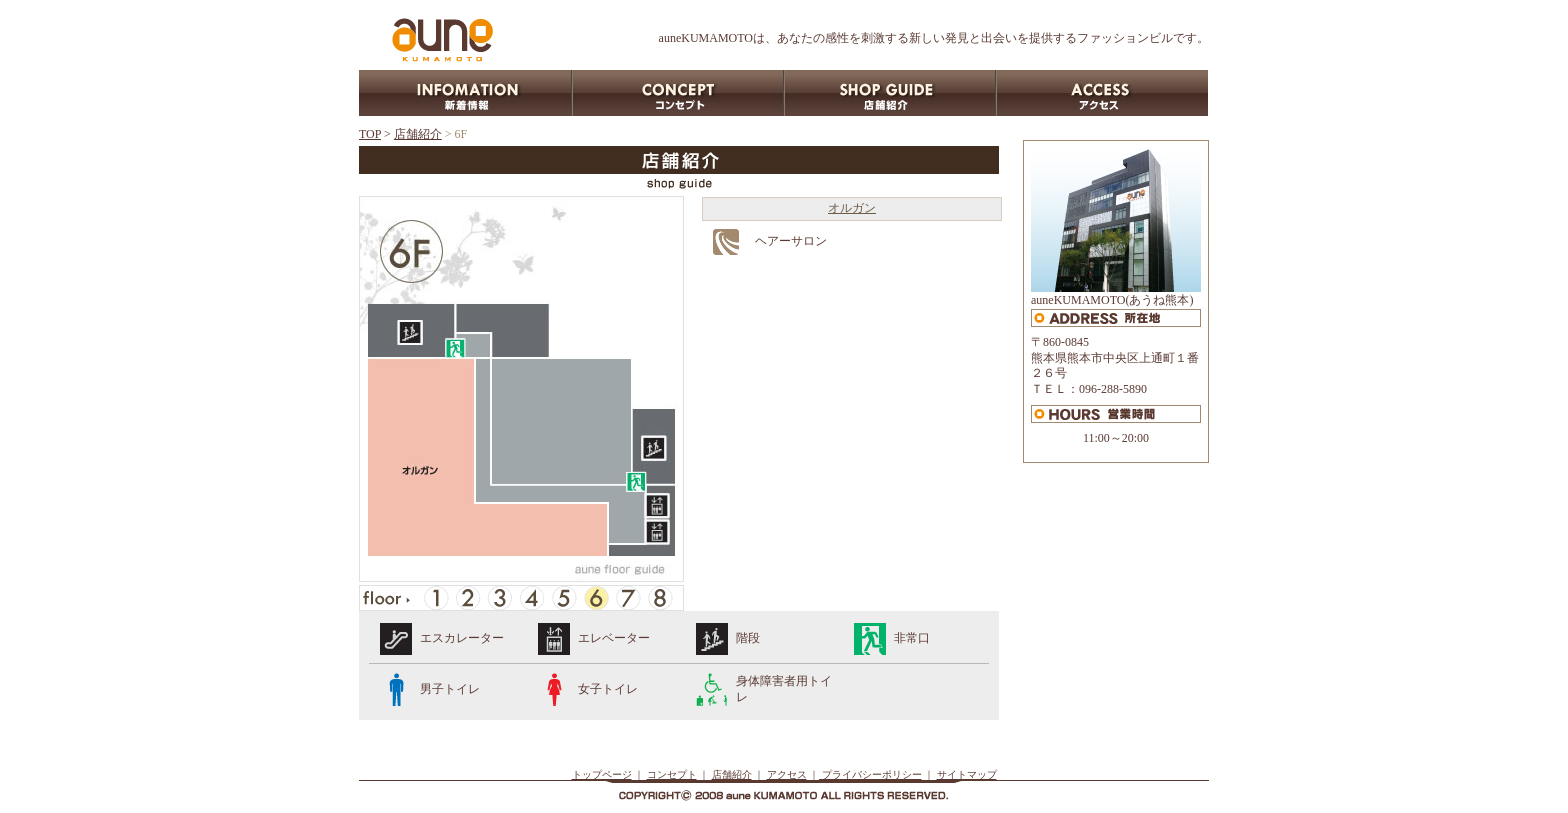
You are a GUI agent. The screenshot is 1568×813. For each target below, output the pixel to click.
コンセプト (672, 774)
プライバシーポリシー (870, 774)
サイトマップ (967, 774)
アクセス (787, 774)
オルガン (852, 208)
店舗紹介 (418, 134)
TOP (370, 134)
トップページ (602, 774)
